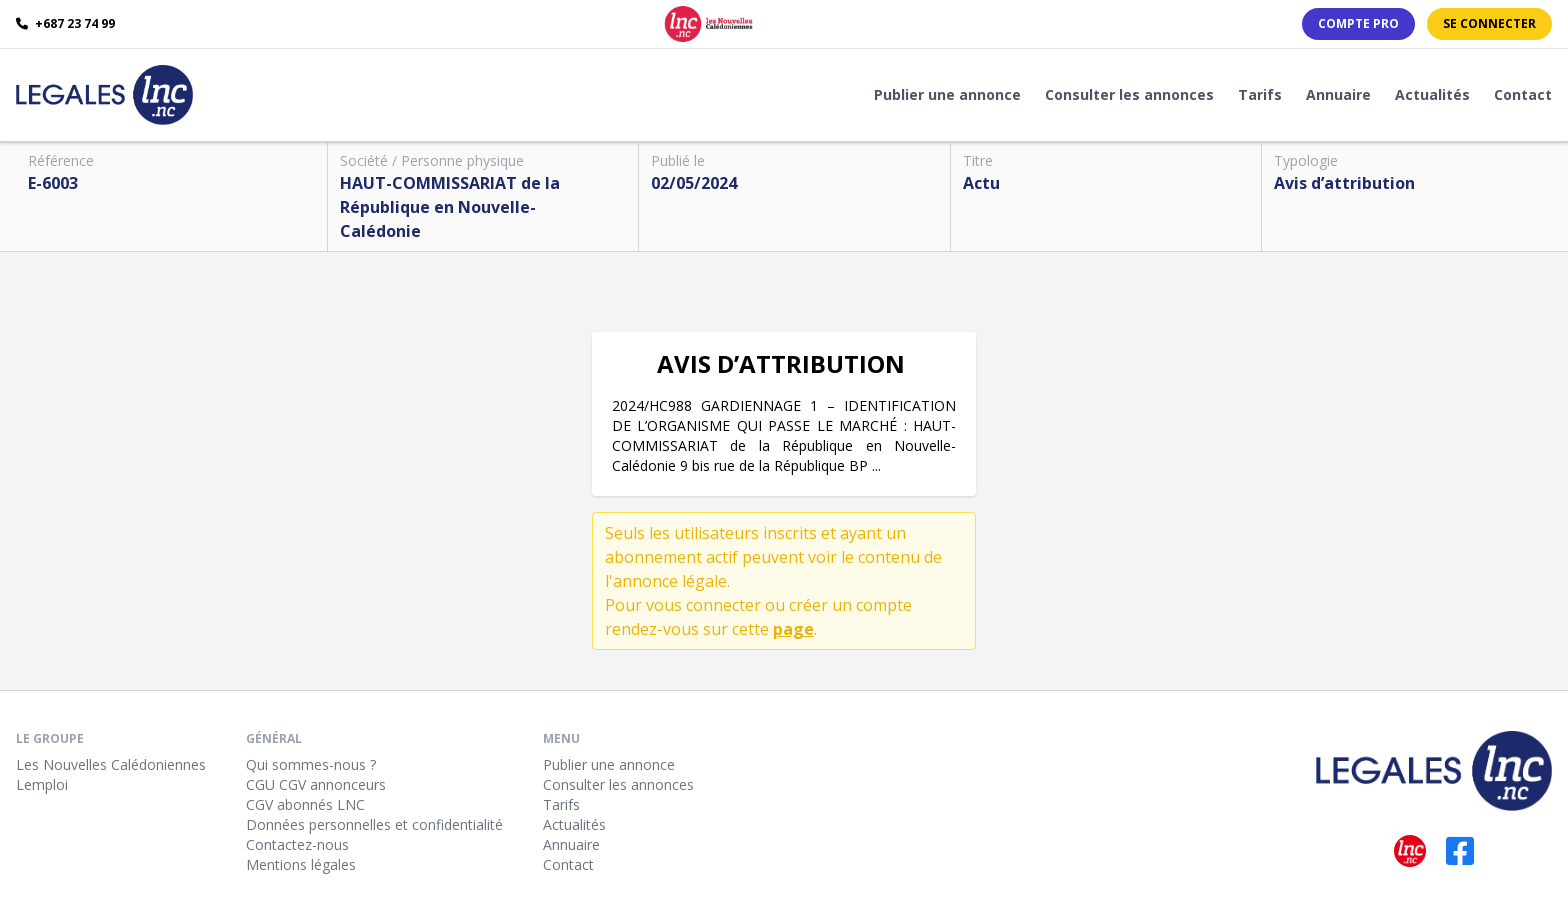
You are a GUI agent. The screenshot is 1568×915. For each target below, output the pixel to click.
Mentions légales (301, 864)
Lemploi (42, 784)
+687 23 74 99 (65, 24)
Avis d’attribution (1344, 183)
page (793, 629)
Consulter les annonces (1129, 94)
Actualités (1432, 94)
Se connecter (1489, 23)
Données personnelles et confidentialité (374, 824)
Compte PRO (1358, 23)
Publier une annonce (947, 94)
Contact (1523, 94)
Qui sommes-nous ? (311, 764)
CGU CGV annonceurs (316, 784)
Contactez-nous (297, 844)
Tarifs (1260, 94)
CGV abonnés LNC (305, 804)
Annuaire (1338, 94)
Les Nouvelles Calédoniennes (111, 764)
